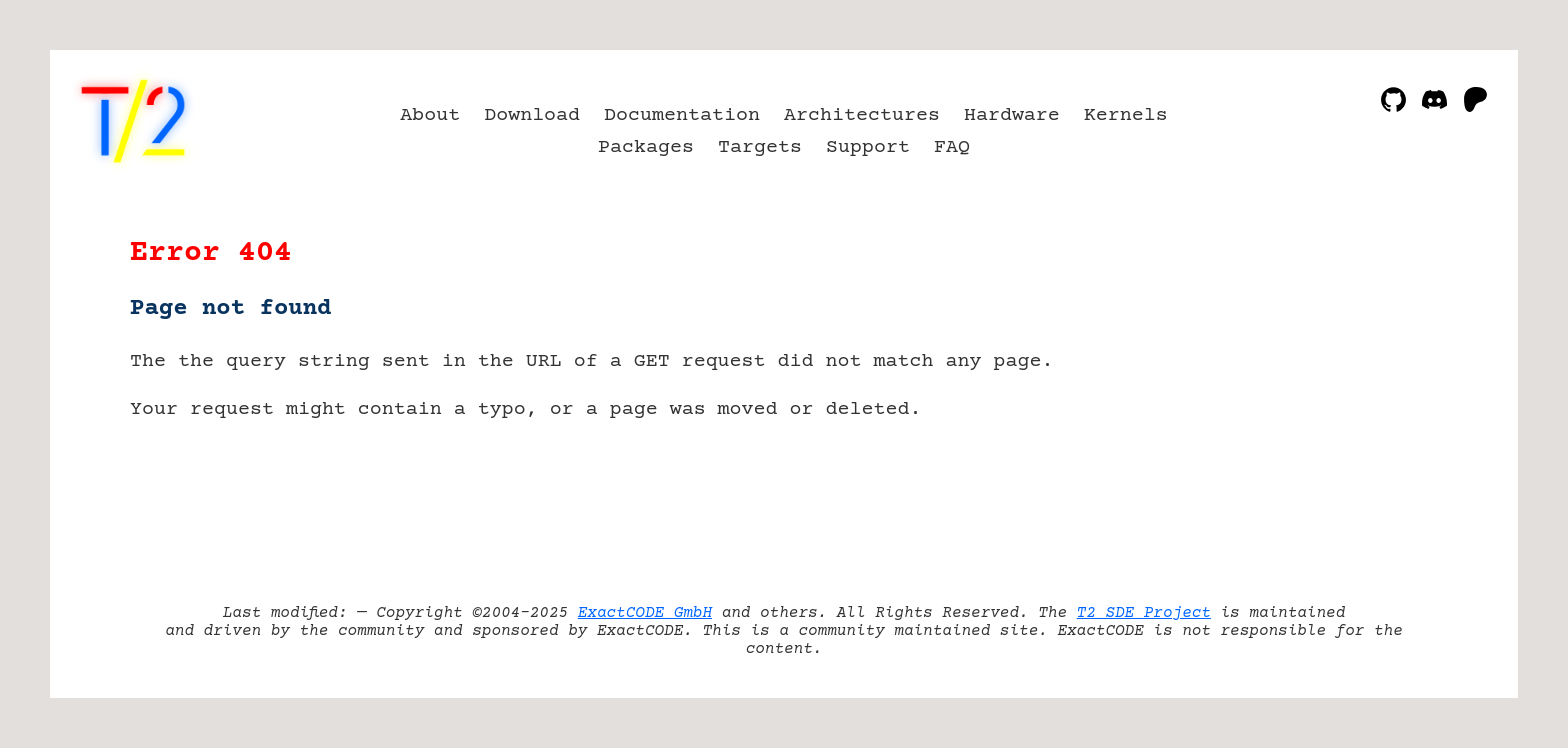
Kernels (1126, 115)
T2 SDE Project (1144, 613)
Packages (646, 147)
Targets (760, 147)
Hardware (1012, 115)
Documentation (682, 115)
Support (868, 147)
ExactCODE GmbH (645, 613)
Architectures (862, 115)
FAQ (952, 147)
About (430, 115)
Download (532, 115)
